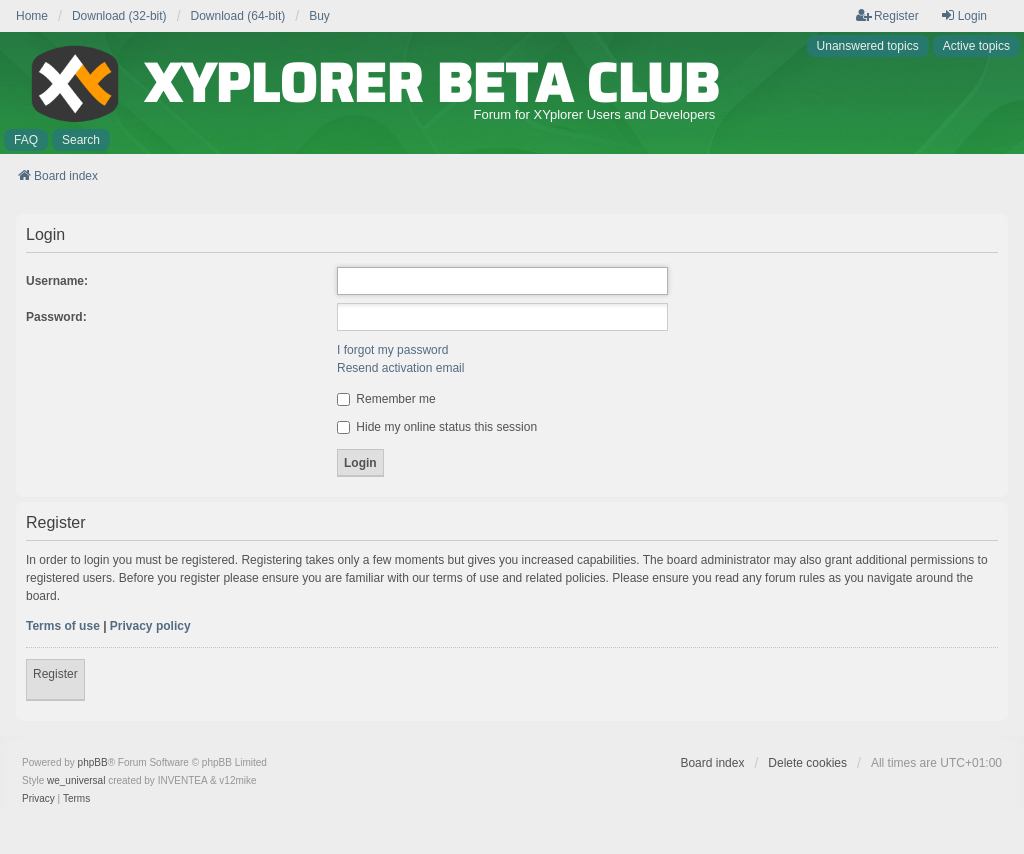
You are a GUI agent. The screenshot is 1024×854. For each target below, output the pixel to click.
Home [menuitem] (32, 16)
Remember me (386, 399)
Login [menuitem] (963, 15)
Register (55, 674)
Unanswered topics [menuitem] (868, 46)
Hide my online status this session (437, 427)
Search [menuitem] (81, 140)
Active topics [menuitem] (976, 46)
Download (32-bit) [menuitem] (119, 16)
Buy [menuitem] (319, 16)
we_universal (76, 780)
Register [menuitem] (887, 15)
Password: (56, 317)
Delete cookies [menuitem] (807, 763)
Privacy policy (150, 626)
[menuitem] (38, 799)
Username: (57, 281)
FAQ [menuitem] (26, 140)
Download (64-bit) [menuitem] (238, 16)
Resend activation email (400, 368)
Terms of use (63, 626)
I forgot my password (392, 350)
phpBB (93, 762)
